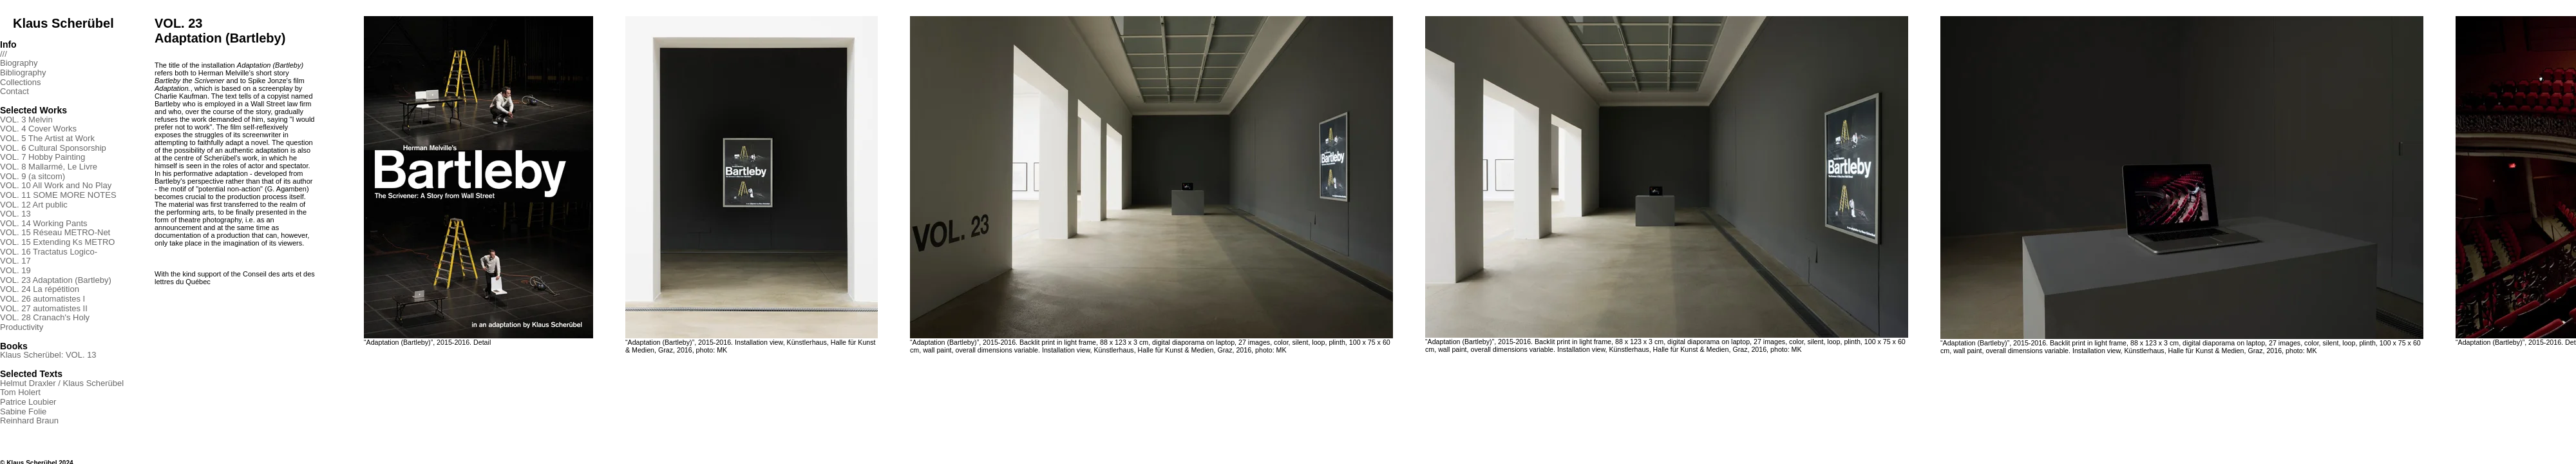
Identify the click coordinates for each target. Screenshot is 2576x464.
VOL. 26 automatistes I (42, 299)
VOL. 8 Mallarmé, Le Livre (48, 166)
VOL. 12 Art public (34, 204)
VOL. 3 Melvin (26, 119)
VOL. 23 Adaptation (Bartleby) (55, 280)
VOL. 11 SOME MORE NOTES (58, 195)
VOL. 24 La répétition (39, 289)
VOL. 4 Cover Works (38, 128)
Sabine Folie (23, 411)
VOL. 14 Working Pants (44, 223)
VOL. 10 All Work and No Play (55, 185)
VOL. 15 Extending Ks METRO (57, 242)
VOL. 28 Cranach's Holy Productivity (45, 322)
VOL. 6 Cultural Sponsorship (53, 148)
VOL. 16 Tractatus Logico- (48, 251)
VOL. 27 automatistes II (44, 308)
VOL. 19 (15, 270)
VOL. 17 (15, 261)
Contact (14, 91)
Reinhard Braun (29, 420)
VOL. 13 (15, 213)
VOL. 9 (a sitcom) (32, 176)
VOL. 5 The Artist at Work (47, 138)
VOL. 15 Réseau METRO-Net (55, 232)
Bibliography (23, 72)
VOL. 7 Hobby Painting (42, 157)
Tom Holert (20, 392)
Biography (19, 63)
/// (3, 54)
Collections (20, 82)
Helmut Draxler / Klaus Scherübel (62, 383)
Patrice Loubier (28, 402)
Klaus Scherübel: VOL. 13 (48, 355)
